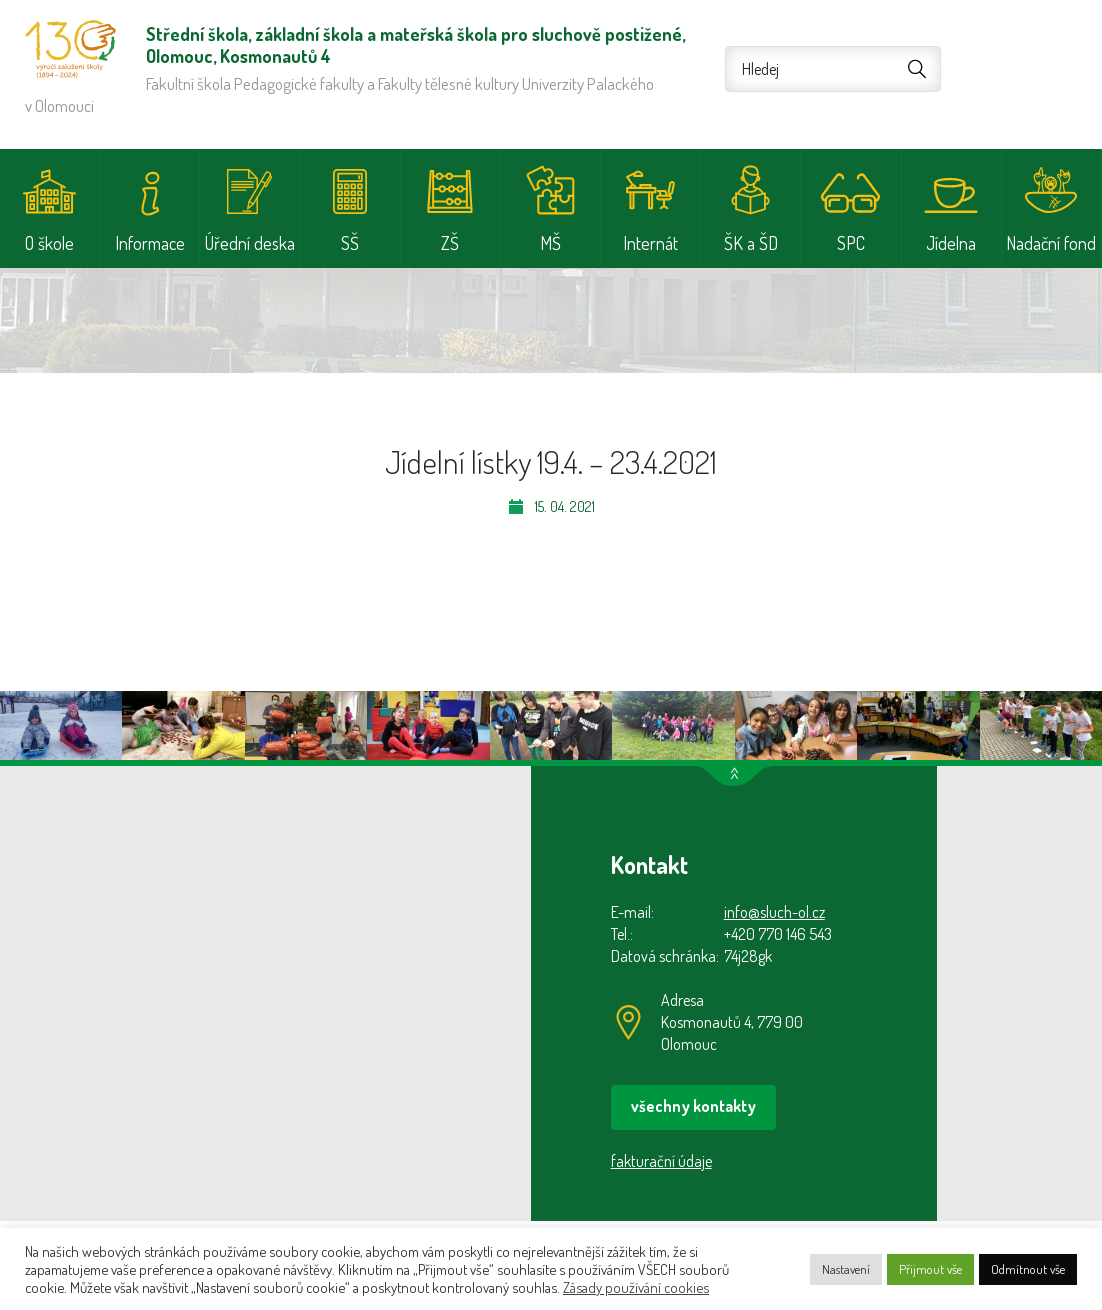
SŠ (350, 243)
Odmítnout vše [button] (1028, 1269)
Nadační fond (1051, 243)
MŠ (550, 243)
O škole (49, 243)
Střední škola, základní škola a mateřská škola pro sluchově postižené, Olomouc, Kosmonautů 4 (70, 49)
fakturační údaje (661, 1161)
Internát (650, 243)
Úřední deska (250, 243)
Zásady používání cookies (636, 1287)
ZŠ (450, 243)
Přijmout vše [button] (930, 1269)
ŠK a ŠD (751, 243)
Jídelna (951, 243)
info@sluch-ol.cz (774, 912)
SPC (851, 243)
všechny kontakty (693, 1106)
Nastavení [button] (846, 1269)
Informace (150, 243)
